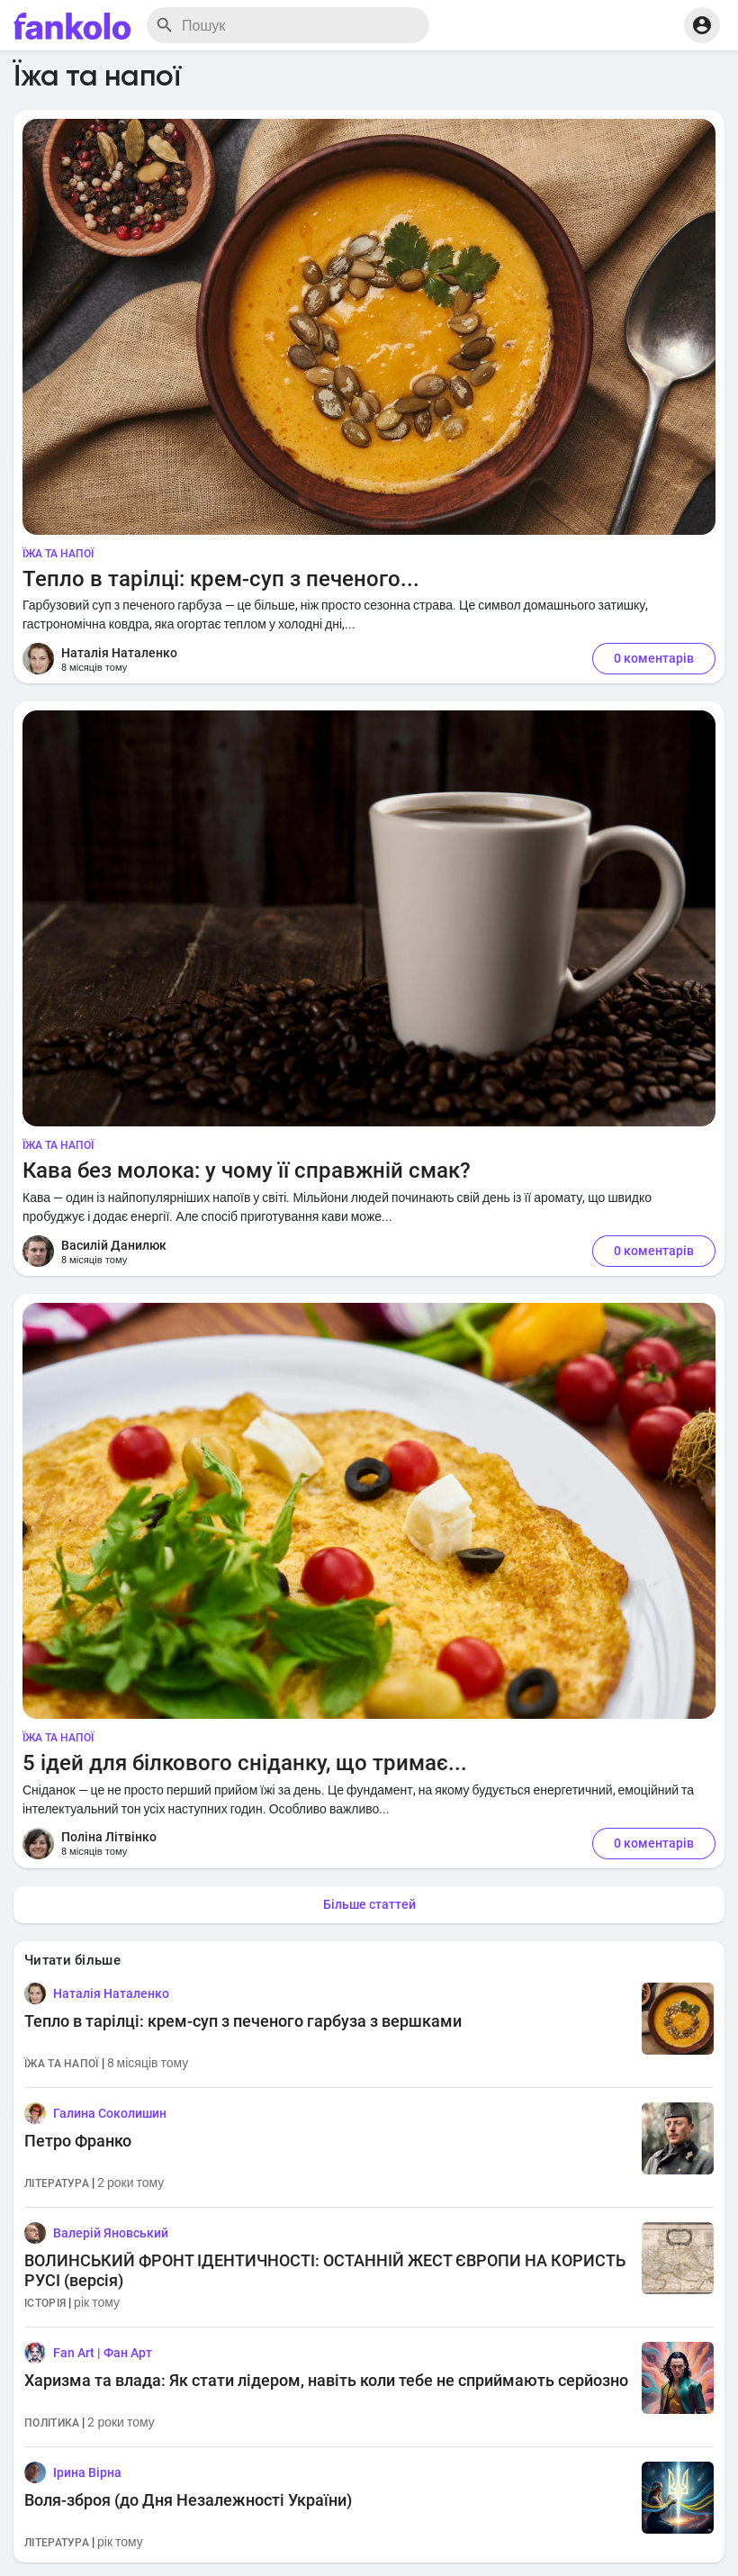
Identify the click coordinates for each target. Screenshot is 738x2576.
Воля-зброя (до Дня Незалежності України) (188, 2499)
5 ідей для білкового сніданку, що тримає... (244, 1763)
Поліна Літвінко (109, 1837)
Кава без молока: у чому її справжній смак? (246, 1170)
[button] (702, 25)
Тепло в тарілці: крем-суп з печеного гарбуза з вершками (243, 2020)
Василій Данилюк (113, 1245)
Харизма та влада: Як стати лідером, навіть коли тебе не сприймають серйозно (326, 2380)
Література (56, 2183)
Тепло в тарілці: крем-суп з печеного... (220, 579)
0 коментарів (654, 658)
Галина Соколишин (109, 2113)
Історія (45, 2303)
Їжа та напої (58, 553)
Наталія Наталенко (119, 653)
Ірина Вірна (87, 2472)
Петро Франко (77, 2140)
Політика (51, 2423)
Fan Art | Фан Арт (102, 2353)
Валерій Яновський (110, 2233)
